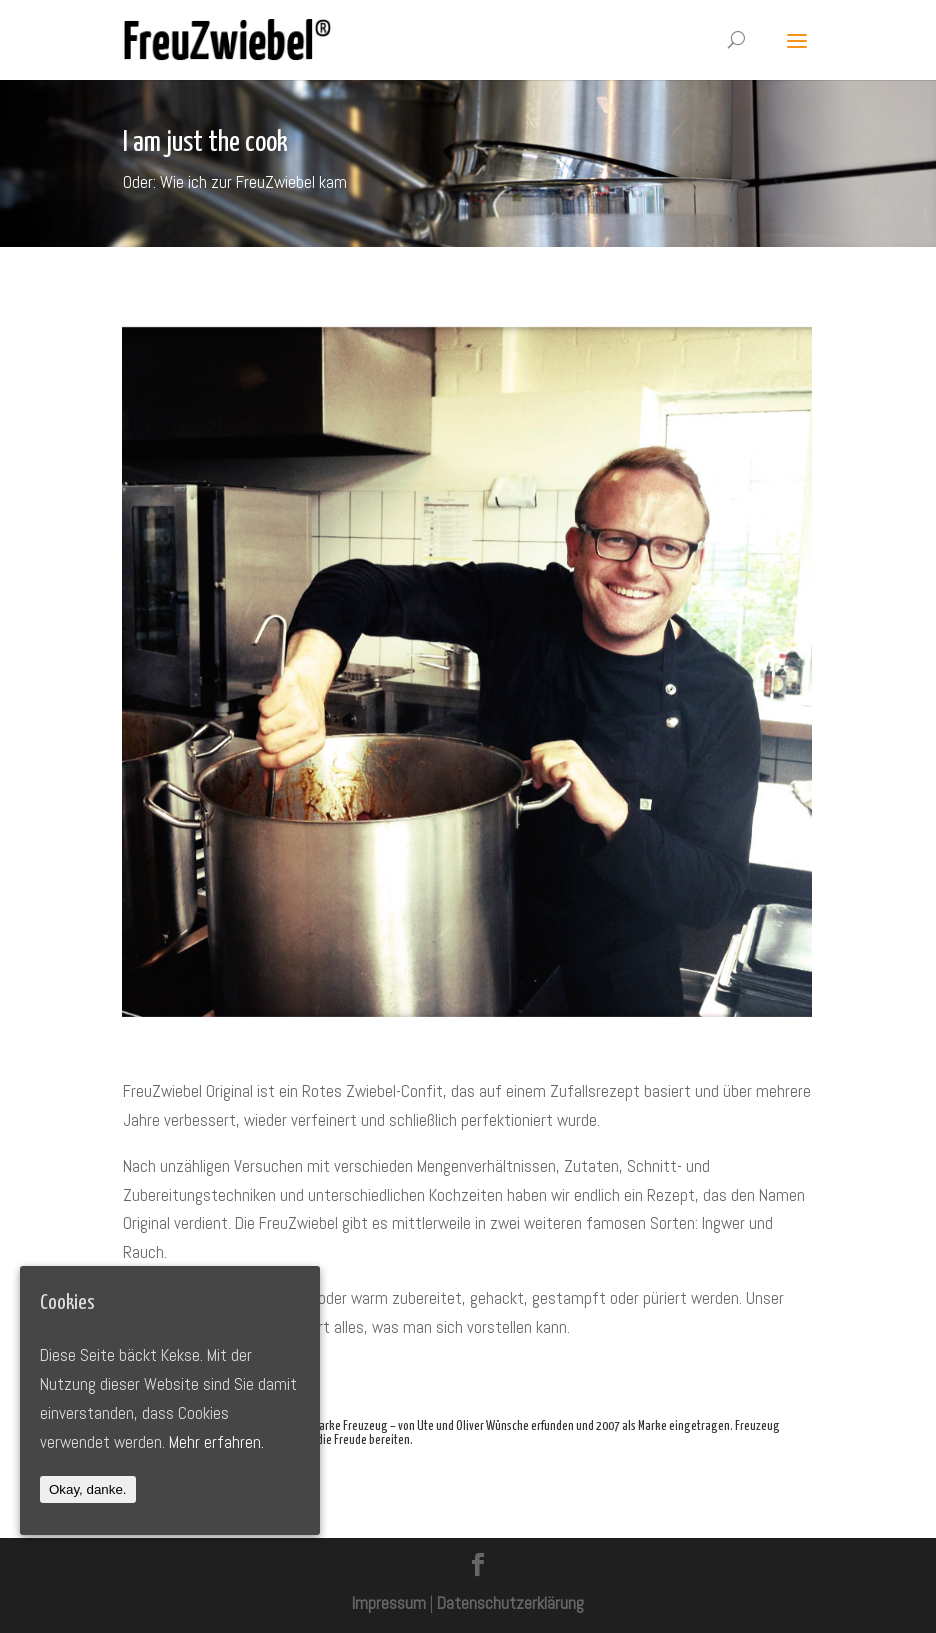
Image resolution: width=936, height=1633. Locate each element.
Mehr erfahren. (216, 1442)
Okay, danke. (88, 1489)
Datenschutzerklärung (510, 1603)
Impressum (389, 1603)
